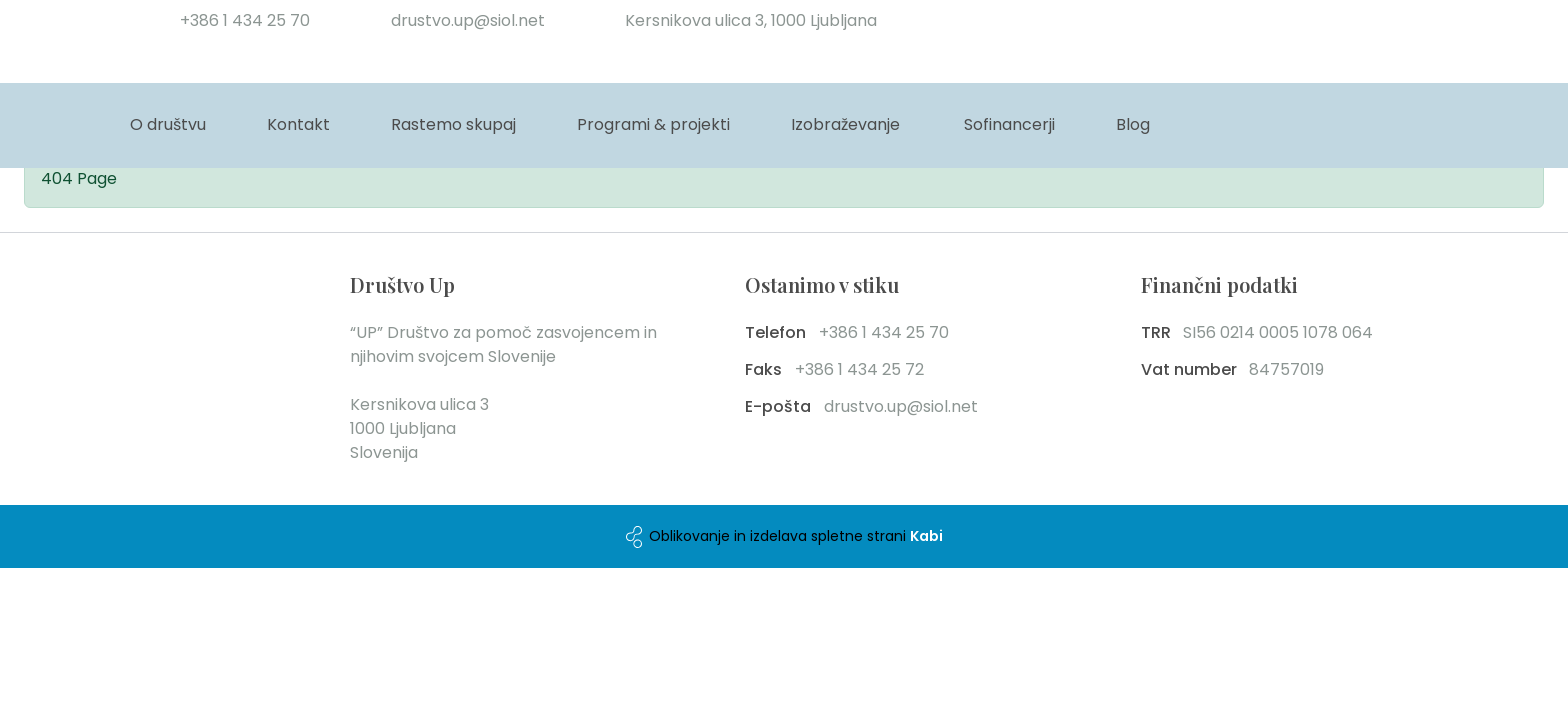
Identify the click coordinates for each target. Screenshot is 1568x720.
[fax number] (902, 370)
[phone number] (240, 21)
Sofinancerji (1009, 124)
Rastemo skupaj (453, 124)
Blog (1133, 124)
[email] (463, 21)
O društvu (168, 124)
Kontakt (298, 124)
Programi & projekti (653, 124)
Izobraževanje (845, 124)
